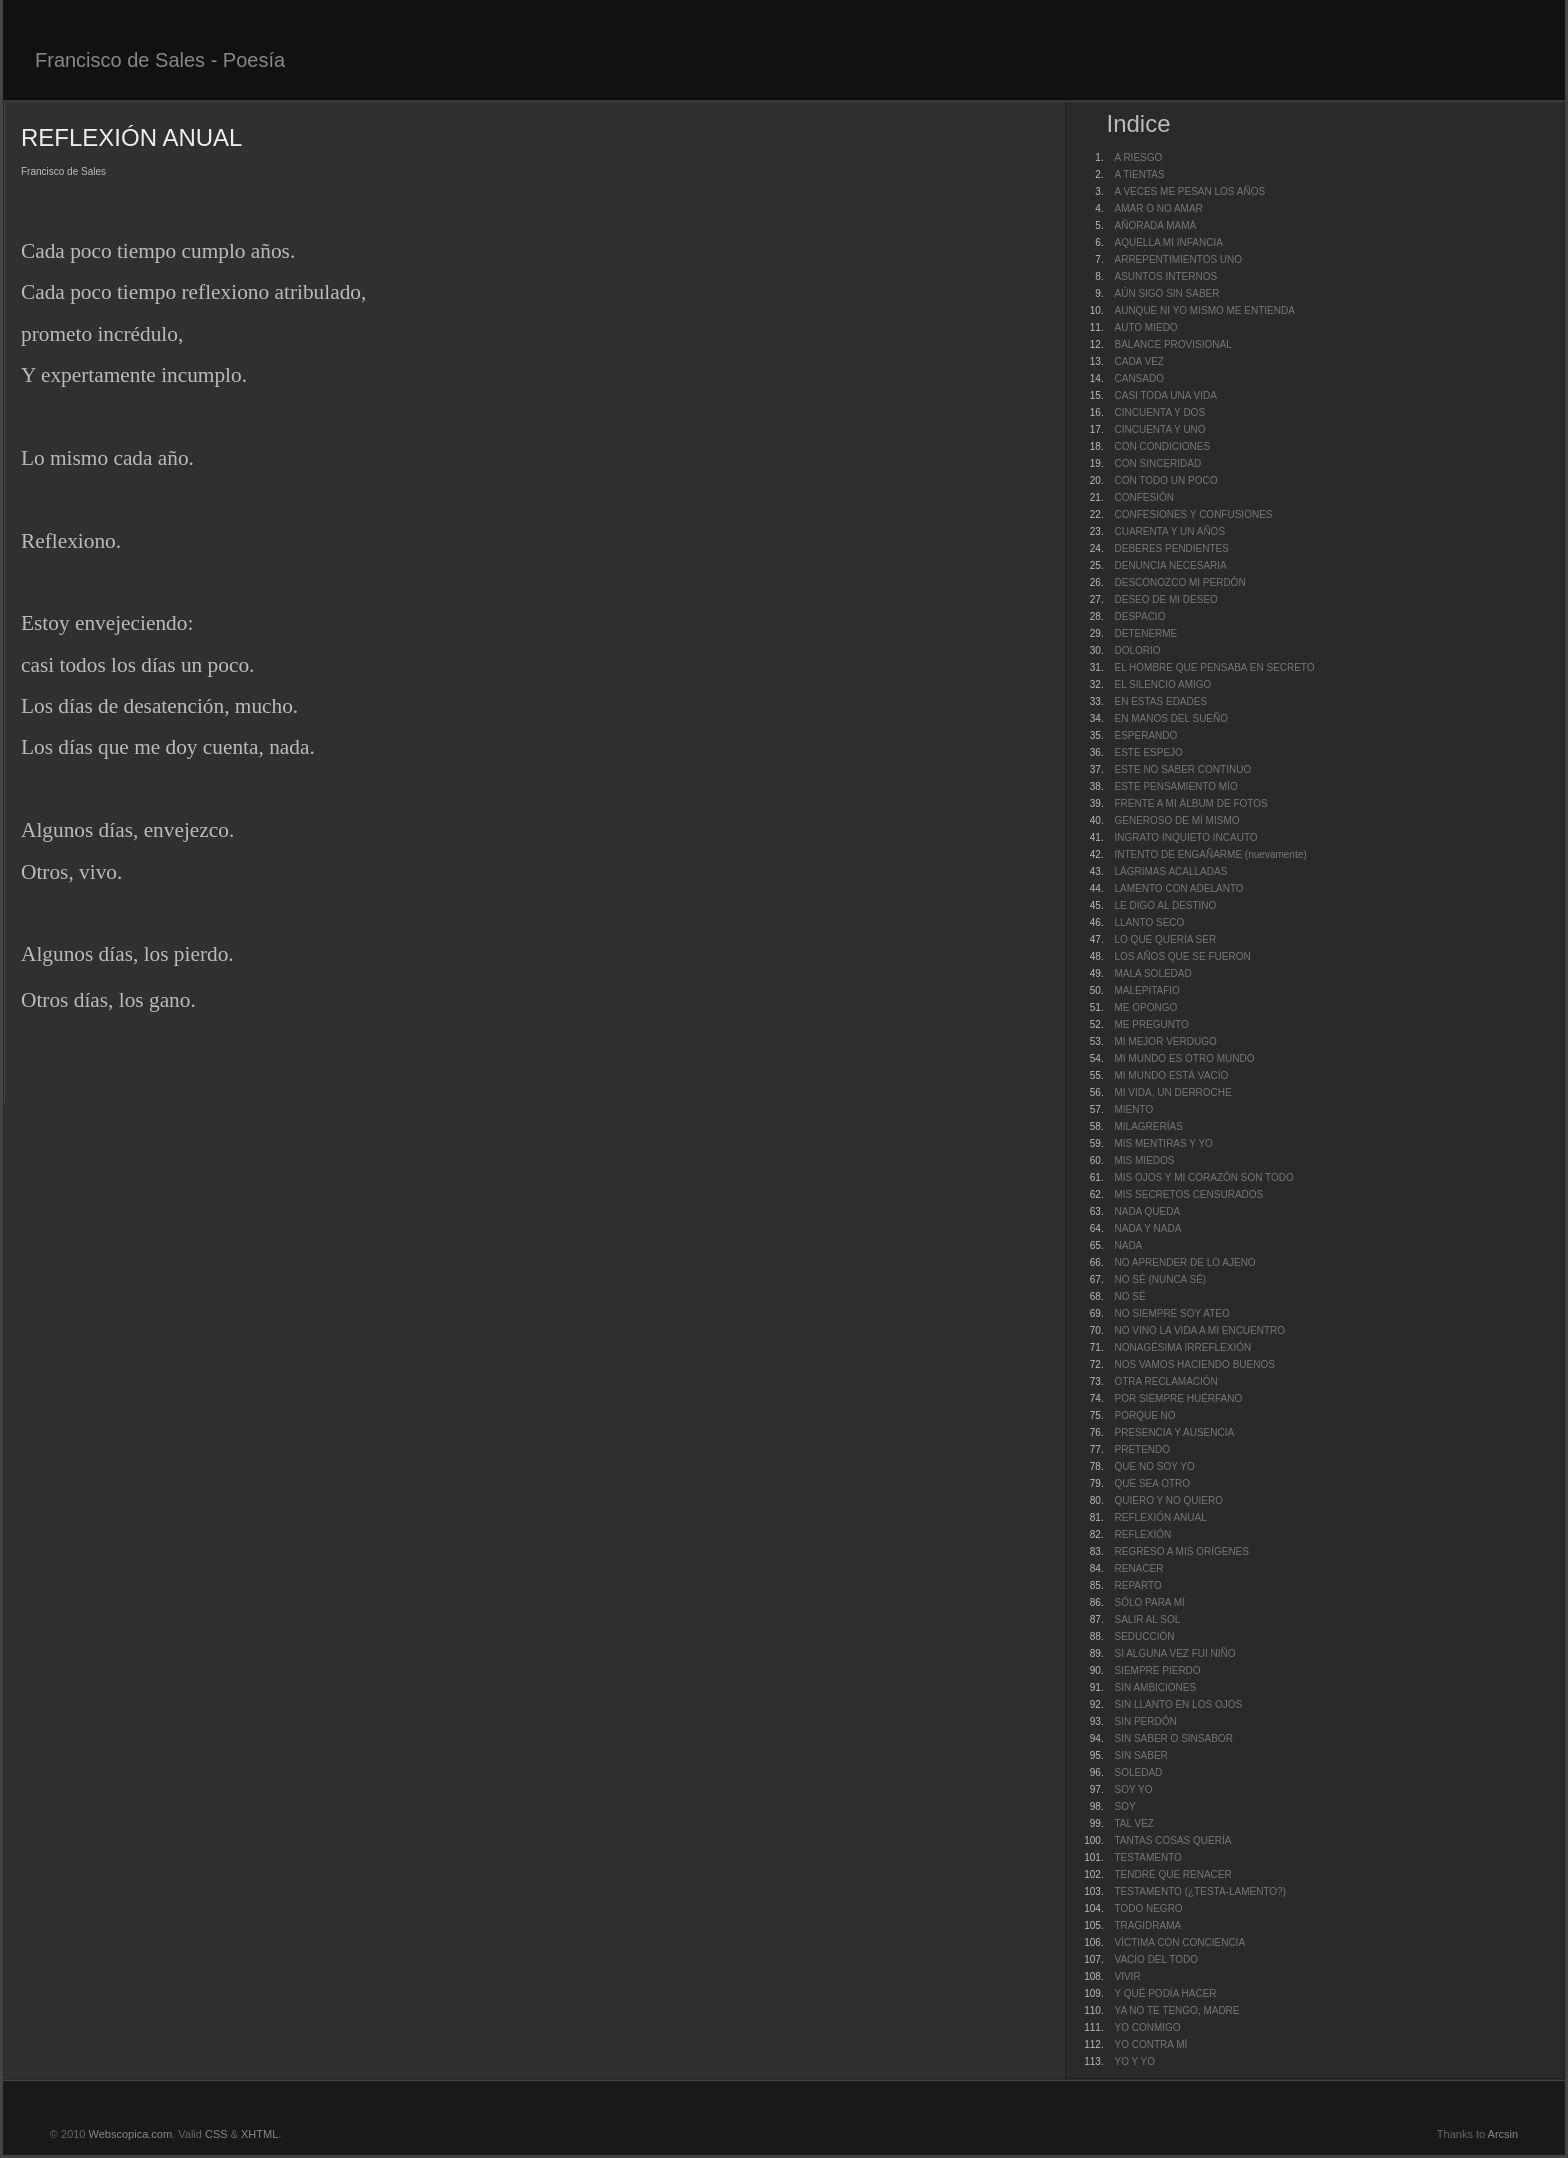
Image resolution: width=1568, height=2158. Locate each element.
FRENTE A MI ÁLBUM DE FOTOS (1190, 803)
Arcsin (1503, 2134)
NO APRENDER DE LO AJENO (1184, 1262)
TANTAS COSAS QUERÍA (1172, 1840)
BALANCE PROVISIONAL (1172, 344)
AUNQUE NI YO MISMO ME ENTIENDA (1204, 310)
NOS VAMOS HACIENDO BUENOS (1194, 1364)
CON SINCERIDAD (1157, 463)
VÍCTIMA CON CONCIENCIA (1179, 1942)
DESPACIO (1139, 616)
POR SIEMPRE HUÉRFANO (1178, 1398)
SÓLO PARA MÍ (1149, 1602)
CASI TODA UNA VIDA (1165, 395)
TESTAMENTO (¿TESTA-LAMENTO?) (1200, 1891)
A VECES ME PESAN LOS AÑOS (1189, 191)
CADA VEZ (1138, 361)
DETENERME (1145, 633)
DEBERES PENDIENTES (1171, 548)
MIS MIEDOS (1144, 1160)
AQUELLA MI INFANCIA (1168, 242)
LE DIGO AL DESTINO (1165, 905)
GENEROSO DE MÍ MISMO (1176, 820)
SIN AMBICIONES (1155, 1687)
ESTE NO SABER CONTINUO (1182, 769)
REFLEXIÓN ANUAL (1160, 1517)
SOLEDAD (1138, 1772)
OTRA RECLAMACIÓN (1165, 1381)
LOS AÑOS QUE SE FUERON (1182, 956)
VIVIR (1127, 1976)
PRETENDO (1142, 1449)
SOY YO (1133, 1789)
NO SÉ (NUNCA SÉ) (1160, 1279)
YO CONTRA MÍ (1150, 2044)
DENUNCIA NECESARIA (1170, 565)
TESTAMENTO (1147, 1857)
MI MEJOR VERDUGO (1165, 1041)
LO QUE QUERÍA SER (1165, 939)
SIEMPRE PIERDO (1157, 1670)
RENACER (1138, 1568)
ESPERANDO (1145, 735)
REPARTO (1137, 1585)
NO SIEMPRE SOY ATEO (1171, 1313)
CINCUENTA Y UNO (1159, 429)
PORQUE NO (1144, 1415)
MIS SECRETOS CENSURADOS (1188, 1194)
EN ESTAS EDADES (1160, 701)
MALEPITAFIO (1146, 990)
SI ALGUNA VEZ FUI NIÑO (1174, 1653)
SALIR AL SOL (1147, 1619)
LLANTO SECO (1149, 922)
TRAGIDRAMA (1147, 1925)
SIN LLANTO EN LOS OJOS (1178, 1704)
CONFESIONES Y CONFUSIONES (1193, 514)
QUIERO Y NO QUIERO (1168, 1500)
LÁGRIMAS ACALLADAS (1170, 871)
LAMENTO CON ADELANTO (1178, 888)
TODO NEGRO (1148, 1908)
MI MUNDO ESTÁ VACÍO (1171, 1075)
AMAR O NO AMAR (1158, 208)
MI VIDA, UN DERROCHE (1172, 1092)
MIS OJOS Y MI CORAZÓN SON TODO (1203, 1177)
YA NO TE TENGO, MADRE (1176, 2010)
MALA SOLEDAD (1152, 973)
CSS (216, 2134)
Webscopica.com (131, 2134)
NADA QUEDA (1147, 1211)
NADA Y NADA (1147, 1228)
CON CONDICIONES (1162, 446)
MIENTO (1133, 1109)
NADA (1128, 1245)
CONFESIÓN (1143, 497)
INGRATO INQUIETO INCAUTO (1185, 837)
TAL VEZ (1133, 1823)
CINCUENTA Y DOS (1159, 412)
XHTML (259, 2134)
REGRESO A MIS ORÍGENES (1181, 1551)
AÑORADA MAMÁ (1155, 225)
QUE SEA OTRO (1152, 1483)
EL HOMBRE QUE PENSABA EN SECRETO (1214, 667)
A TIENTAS (1139, 174)
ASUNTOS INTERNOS (1165, 276)
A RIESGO (1138, 157)
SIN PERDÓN (1145, 1721)
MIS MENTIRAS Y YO (1163, 1143)
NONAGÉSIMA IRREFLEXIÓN (1182, 1347)
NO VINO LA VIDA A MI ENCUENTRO (1199, 1330)
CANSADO (1138, 378)
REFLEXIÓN (1142, 1534)
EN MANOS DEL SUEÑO (1171, 718)
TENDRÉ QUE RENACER (1172, 1874)
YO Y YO (1134, 2061)
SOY (1124, 1806)
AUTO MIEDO (1145, 327)
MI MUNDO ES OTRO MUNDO (1184, 1058)
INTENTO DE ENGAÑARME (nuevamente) (1210, 854)
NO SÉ (1129, 1296)
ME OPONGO (1145, 1007)
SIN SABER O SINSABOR (1173, 1738)
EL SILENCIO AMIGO (1162, 684)
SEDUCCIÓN (1144, 1636)
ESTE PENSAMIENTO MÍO (1175, 786)
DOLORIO (1137, 650)
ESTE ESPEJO (1148, 752)
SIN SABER (1140, 1755)
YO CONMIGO (1147, 2027)
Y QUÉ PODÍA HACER (1165, 1993)
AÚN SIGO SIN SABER (1166, 293)
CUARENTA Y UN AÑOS (1169, 531)
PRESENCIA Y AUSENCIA (1174, 1432)
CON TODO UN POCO (1165, 480)
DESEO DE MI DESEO (1165, 599)
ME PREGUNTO (1151, 1024)
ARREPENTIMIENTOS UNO (1178, 259)
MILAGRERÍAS (1148, 1126)
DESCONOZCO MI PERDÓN (1179, 582)
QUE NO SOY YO (1154, 1466)
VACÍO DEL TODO (1156, 1959)
